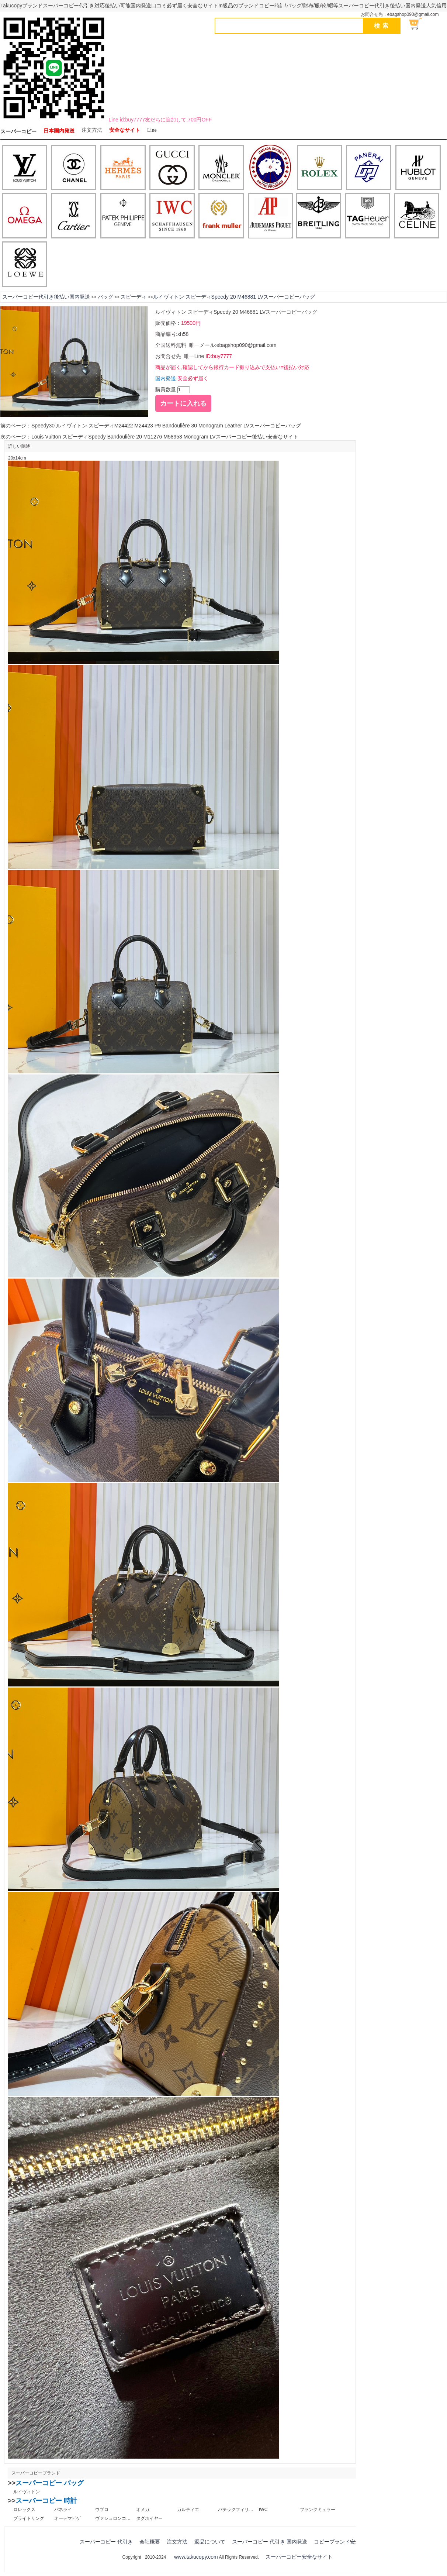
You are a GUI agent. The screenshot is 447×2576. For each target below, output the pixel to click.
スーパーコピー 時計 (46, 2500)
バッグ (105, 297)
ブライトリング (28, 2518)
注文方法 (92, 130)
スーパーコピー (18, 131)
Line (152, 130)
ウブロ (101, 2509)
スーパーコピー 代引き (106, 2542)
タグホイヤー (149, 2518)
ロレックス (24, 2509)
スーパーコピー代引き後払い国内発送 (46, 297)
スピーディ (133, 297)
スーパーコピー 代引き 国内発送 (269, 2542)
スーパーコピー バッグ (49, 2483)
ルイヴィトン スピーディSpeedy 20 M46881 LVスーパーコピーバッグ (234, 297)
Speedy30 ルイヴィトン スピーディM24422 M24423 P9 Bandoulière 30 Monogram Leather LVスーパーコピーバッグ (166, 426)
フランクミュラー (317, 2509)
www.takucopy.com (196, 2557)
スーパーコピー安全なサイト (299, 2557)
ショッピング (420, 24)
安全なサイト (124, 130)
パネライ (63, 2509)
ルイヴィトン (26, 2491)
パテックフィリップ (235, 2509)
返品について (209, 2542)
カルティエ (188, 2509)
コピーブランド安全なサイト (347, 2542)
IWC (263, 2509)
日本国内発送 (59, 131)
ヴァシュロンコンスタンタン (113, 2518)
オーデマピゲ (67, 2518)
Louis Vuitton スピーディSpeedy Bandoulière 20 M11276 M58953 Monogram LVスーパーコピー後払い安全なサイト (164, 437)
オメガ (142, 2509)
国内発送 (165, 378)
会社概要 (149, 2542)
